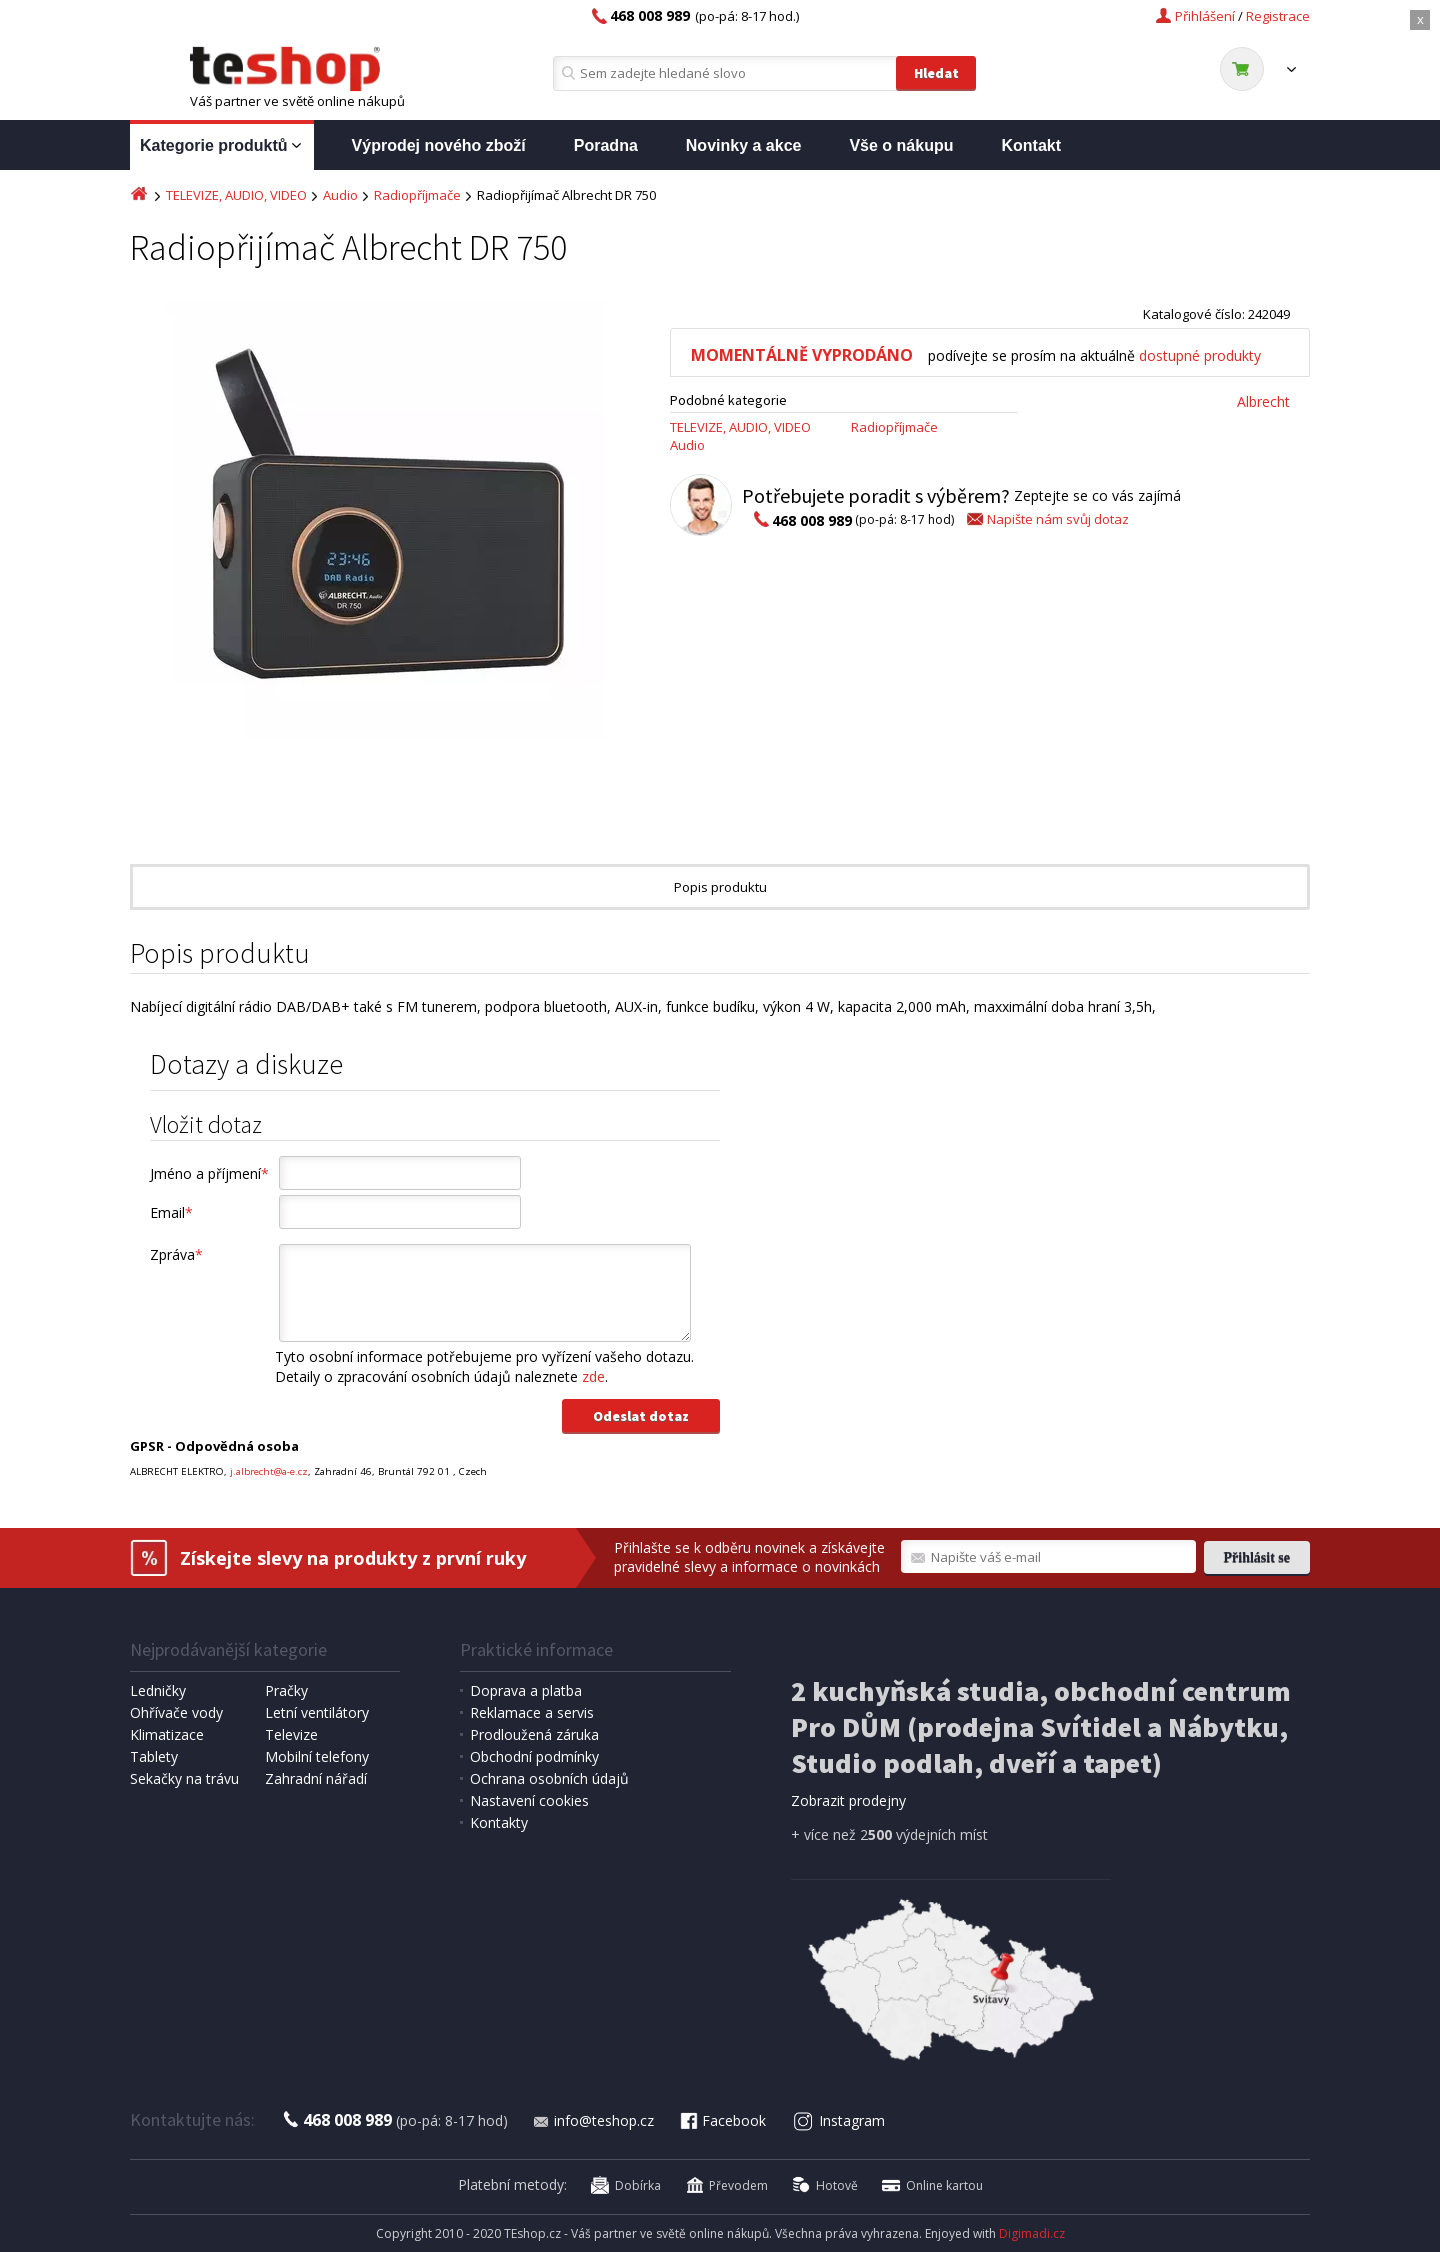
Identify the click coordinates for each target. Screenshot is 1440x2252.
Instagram (839, 2120)
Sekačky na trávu (184, 1778)
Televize (291, 1734)
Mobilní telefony (317, 1756)
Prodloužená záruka (534, 1734)
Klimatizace (167, 1734)
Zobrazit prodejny (848, 1800)
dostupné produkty (1200, 355)
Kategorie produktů (222, 147)
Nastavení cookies (529, 1800)
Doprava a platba (526, 1690)
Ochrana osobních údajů (549, 1778)
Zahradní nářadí (316, 1778)
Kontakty (499, 1822)
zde (593, 1376)
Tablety (154, 1756)
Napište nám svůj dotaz (1046, 519)
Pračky (286, 1690)
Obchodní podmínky (534, 1756)
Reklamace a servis (532, 1712)
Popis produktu (720, 887)
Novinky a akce (744, 145)
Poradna (606, 145)
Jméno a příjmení (209, 1173)
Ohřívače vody (176, 1712)
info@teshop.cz (593, 2120)
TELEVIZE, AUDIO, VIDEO (236, 195)
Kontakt (1031, 145)
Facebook (722, 2120)
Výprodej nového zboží (439, 145)
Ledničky (158, 1690)
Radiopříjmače (417, 195)
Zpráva (176, 1254)
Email (171, 1212)
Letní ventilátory (317, 1712)
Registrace (1278, 16)
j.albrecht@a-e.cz (269, 1471)
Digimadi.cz (1032, 2233)
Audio (340, 195)
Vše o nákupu (901, 145)
